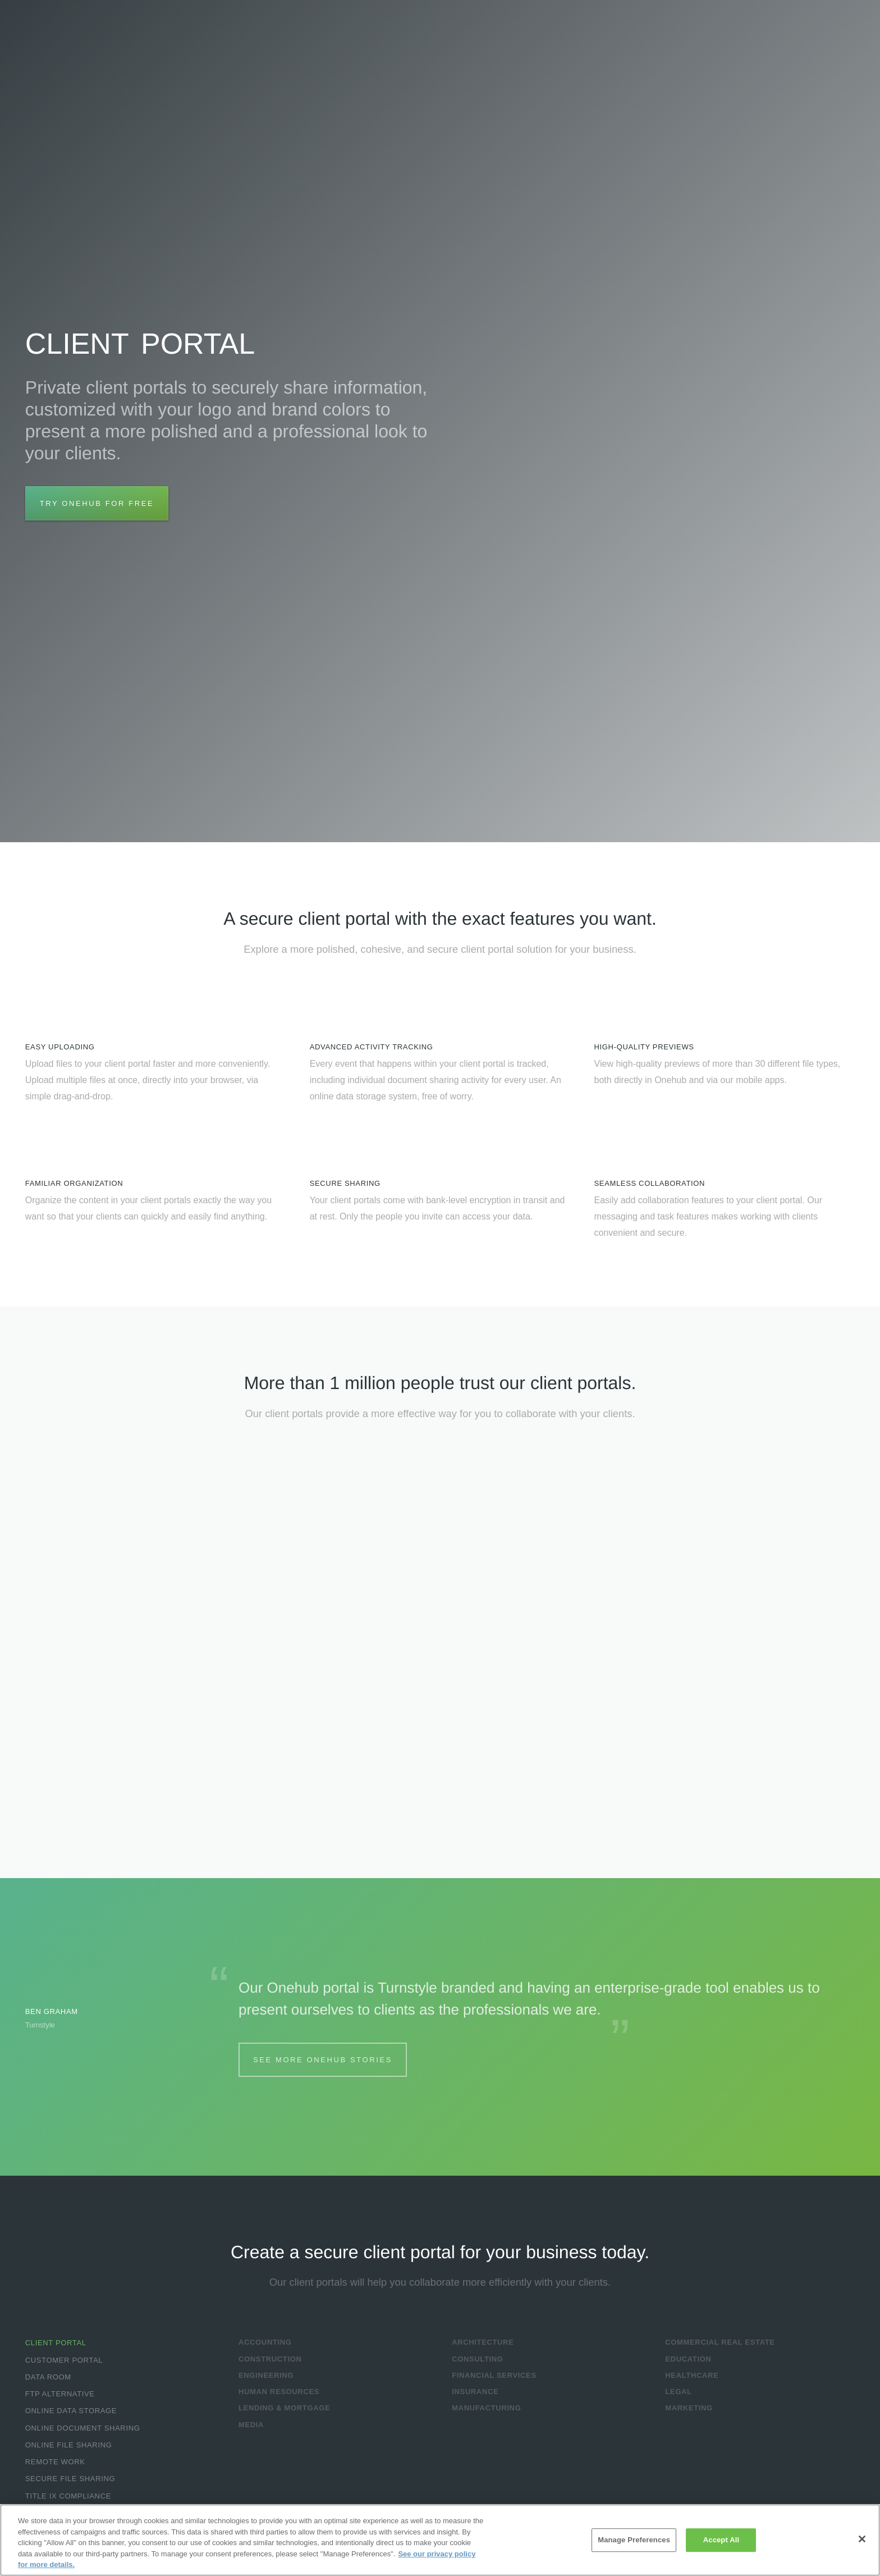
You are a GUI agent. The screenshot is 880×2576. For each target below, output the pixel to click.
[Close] (862, 2539)
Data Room (48, 2377)
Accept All (721, 2540)
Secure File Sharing (70, 2478)
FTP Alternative (60, 2394)
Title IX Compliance (68, 2496)
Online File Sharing (68, 2445)
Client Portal (55, 2343)
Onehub (84, 33)
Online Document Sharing (82, 2428)
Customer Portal (64, 2360)
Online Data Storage (71, 2410)
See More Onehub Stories (322, 2060)
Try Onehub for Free (97, 503)
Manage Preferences (634, 2540)
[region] (440, 2540)
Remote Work (55, 2462)
